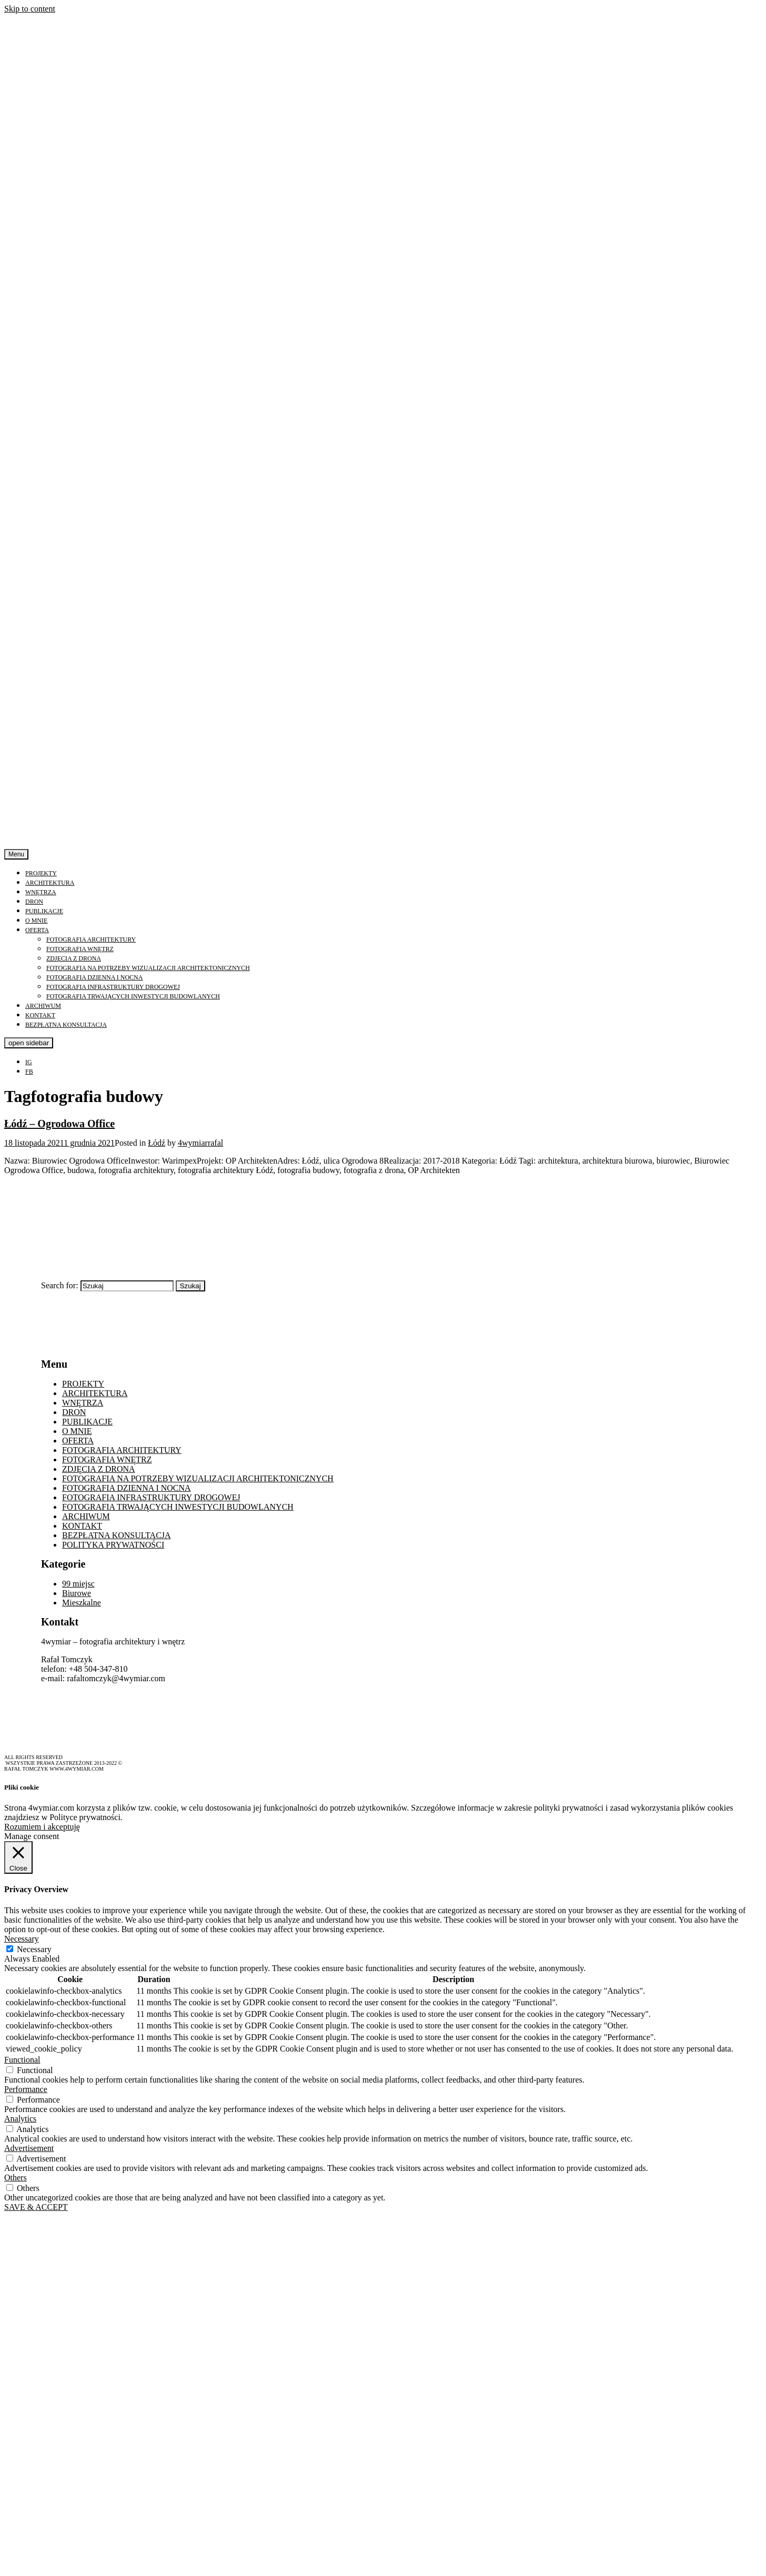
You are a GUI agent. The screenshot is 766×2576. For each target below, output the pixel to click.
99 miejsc (78, 1583)
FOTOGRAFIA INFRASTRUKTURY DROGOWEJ (113, 987)
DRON (34, 901)
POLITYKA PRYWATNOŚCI (113, 1544)
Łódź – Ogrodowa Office (59, 1123)
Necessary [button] (21, 1938)
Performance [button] (25, 2089)
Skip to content (29, 8)
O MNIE (36, 920)
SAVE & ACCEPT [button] (36, 2207)
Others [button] (15, 2177)
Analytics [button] (20, 2118)
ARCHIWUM (43, 1005)
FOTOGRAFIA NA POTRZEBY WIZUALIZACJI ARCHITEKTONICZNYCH (148, 968)
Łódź (156, 1142)
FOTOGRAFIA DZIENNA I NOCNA (94, 977)
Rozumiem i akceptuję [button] (42, 1826)
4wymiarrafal (200, 1142)
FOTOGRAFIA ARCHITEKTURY (91, 939)
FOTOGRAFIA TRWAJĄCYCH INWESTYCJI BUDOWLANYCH (133, 996)
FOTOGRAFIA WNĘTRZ (80, 949)
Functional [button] (22, 2059)
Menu (16, 854)
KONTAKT (40, 1015)
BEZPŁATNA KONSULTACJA (66, 1024)
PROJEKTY (41, 873)
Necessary (34, 1949)
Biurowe (76, 1593)
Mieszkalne (81, 1602)
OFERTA (37, 930)
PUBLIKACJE (44, 911)
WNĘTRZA (40, 892)
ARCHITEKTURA (49, 882)
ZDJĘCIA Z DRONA (73, 958)
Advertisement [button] (29, 2148)
